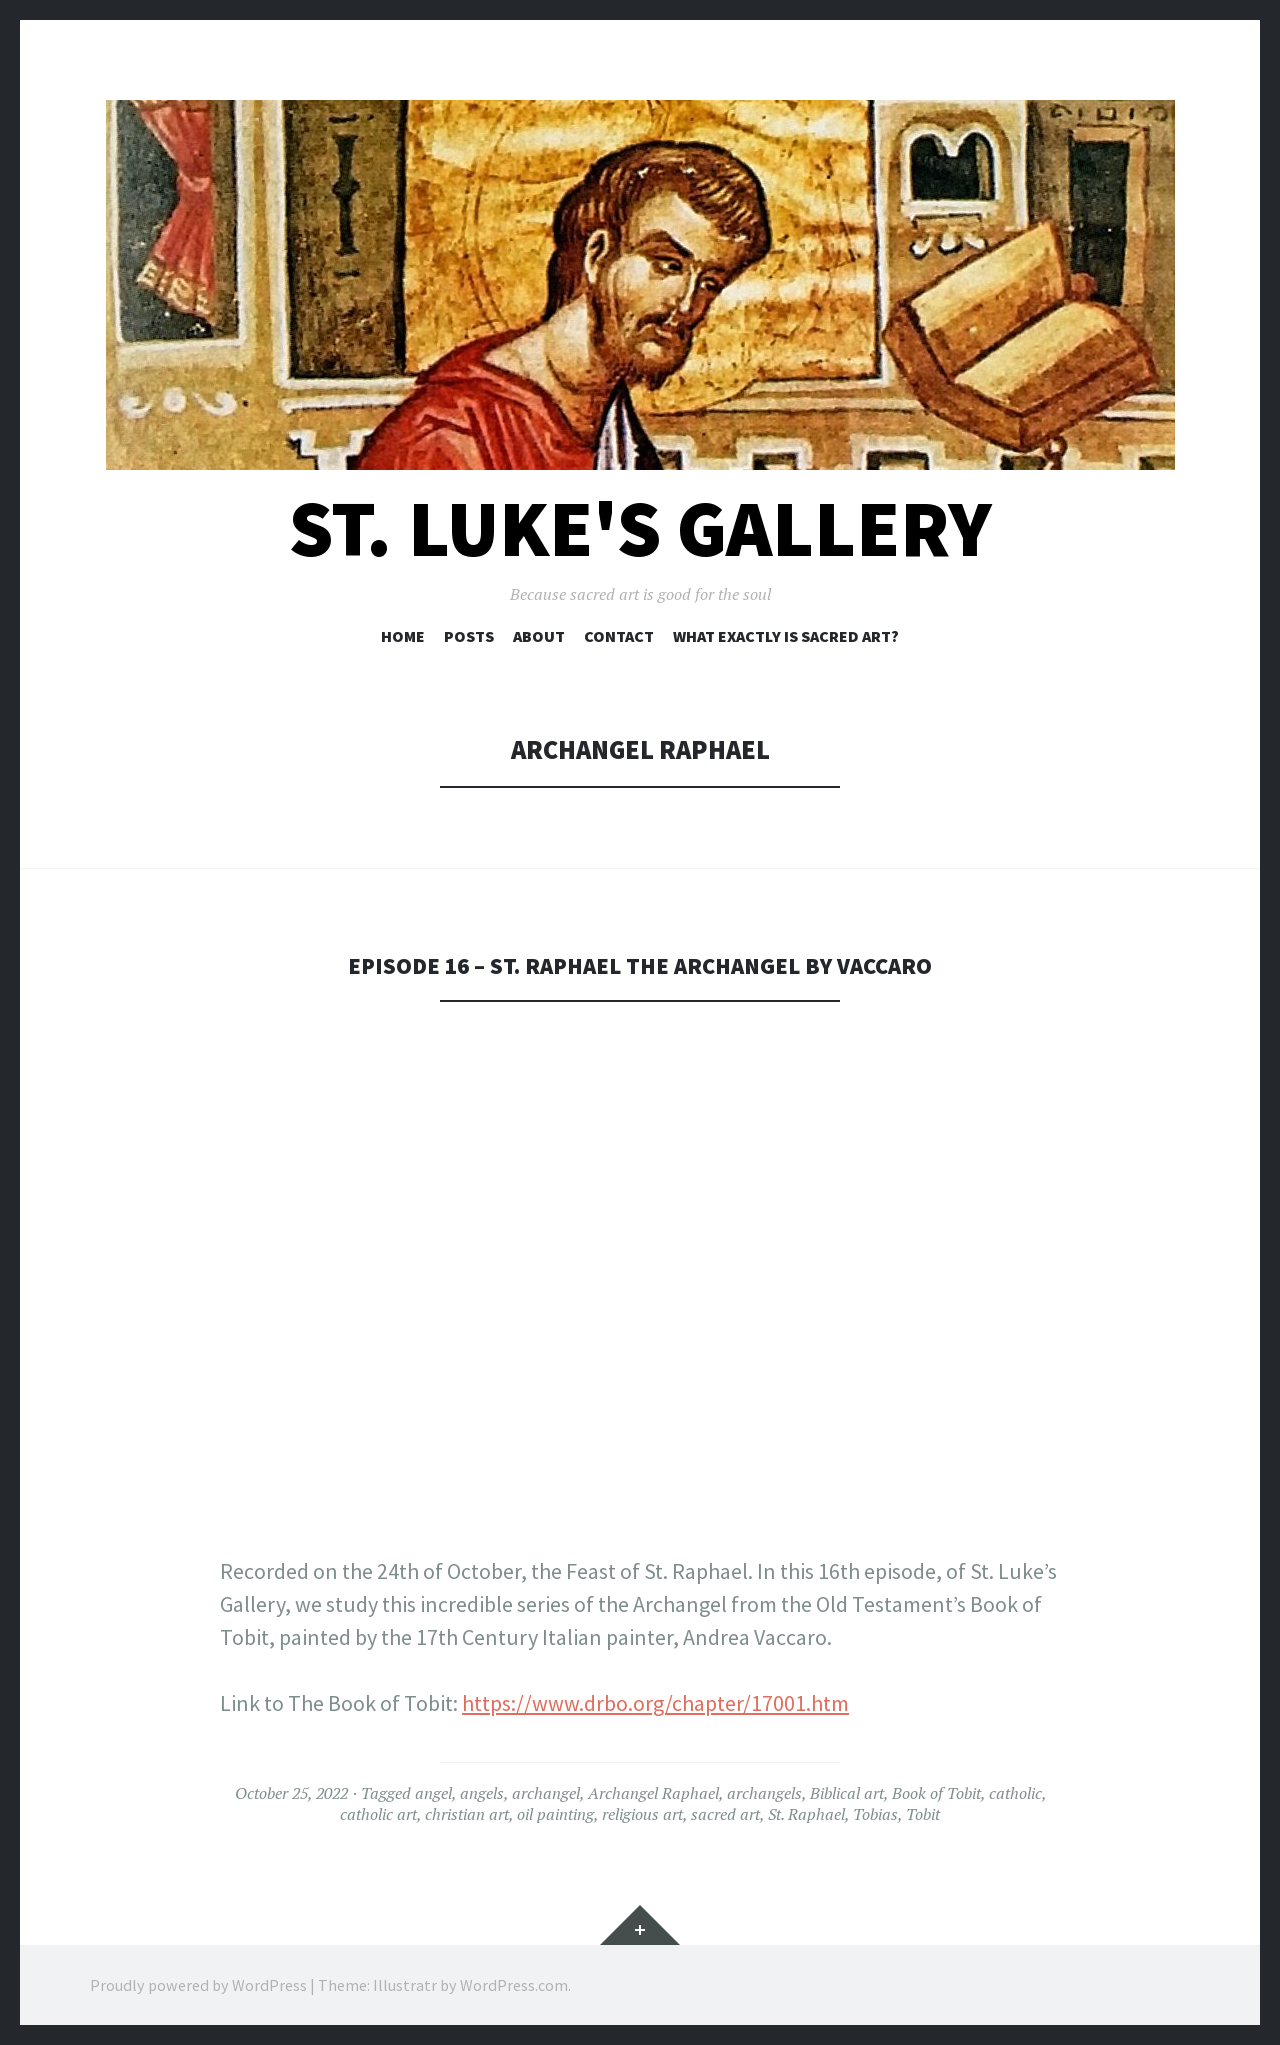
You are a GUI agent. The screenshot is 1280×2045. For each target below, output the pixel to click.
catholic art (378, 1814)
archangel (546, 1793)
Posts (469, 636)
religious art (642, 1814)
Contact (619, 636)
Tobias (875, 1814)
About (539, 636)
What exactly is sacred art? (786, 636)
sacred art (725, 1814)
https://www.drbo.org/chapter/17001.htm (655, 1703)
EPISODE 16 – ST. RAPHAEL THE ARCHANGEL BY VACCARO (640, 964)
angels (482, 1793)
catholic (1015, 1793)
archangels (764, 1793)
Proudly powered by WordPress (198, 1985)
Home (403, 636)
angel (433, 1793)
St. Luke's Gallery (640, 528)
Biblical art (847, 1793)
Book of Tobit (936, 1793)
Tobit (923, 1814)
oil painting (555, 1814)
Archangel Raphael (653, 1793)
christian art (467, 1814)
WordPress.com (514, 1985)
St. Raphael (806, 1814)
